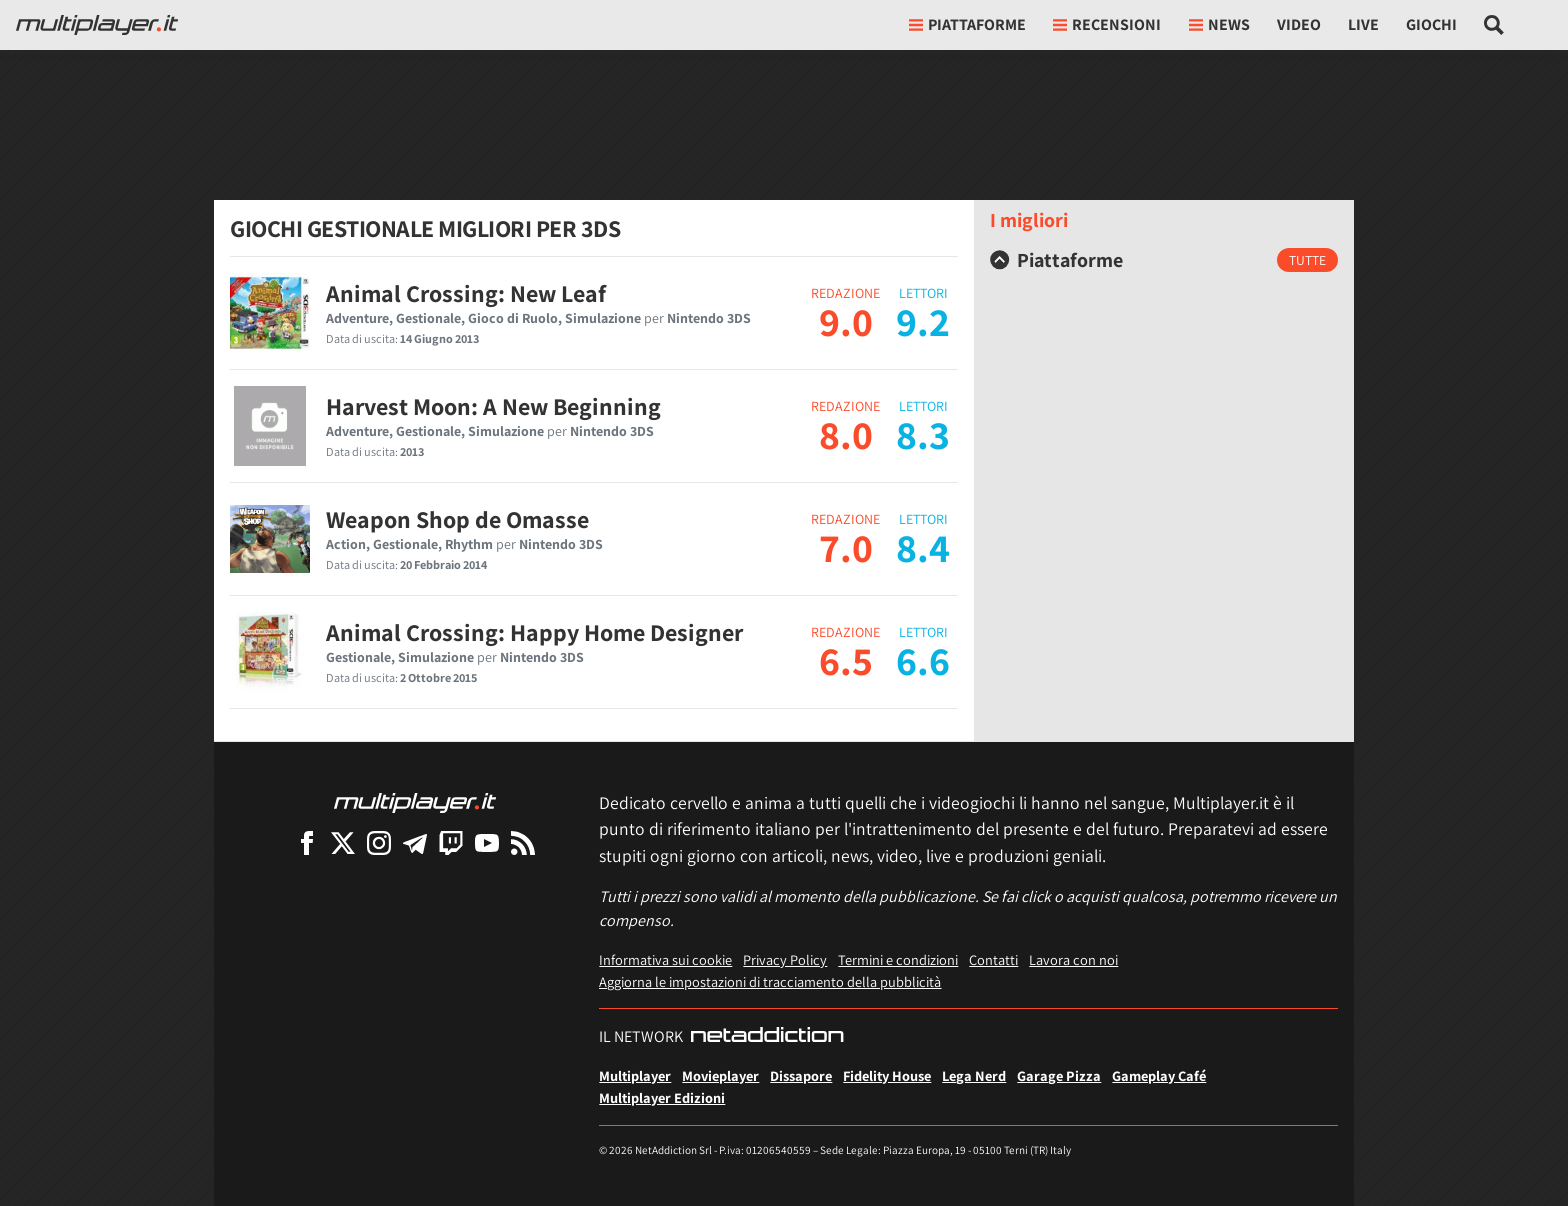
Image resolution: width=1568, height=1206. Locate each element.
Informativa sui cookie (665, 959)
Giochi (1431, 24)
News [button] (1219, 24)
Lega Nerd (974, 1075)
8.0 (846, 434)
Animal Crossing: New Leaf (466, 293)
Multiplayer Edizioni (662, 1097)
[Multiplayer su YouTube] (487, 842)
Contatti (993, 959)
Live (1363, 24)
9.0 (846, 321)
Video (1299, 24)
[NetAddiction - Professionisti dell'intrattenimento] (767, 1037)
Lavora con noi (1073, 959)
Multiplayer (635, 1075)
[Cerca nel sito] (1494, 25)
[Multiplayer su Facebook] (307, 842)
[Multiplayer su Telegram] (415, 842)
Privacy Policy (785, 959)
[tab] (1164, 260)
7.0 (846, 547)
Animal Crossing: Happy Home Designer (534, 632)
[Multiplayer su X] (343, 842)
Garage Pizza (1059, 1075)
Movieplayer (720, 1075)
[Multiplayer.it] (97, 25)
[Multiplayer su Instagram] (379, 842)
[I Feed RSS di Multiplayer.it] (523, 842)
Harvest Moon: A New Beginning (493, 406)
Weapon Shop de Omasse (457, 519)
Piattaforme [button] (967, 24)
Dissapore (801, 1075)
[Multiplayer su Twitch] (451, 842)
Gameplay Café (1159, 1075)
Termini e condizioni (898, 959)
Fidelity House (887, 1075)
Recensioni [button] (1107, 24)
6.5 (846, 660)
